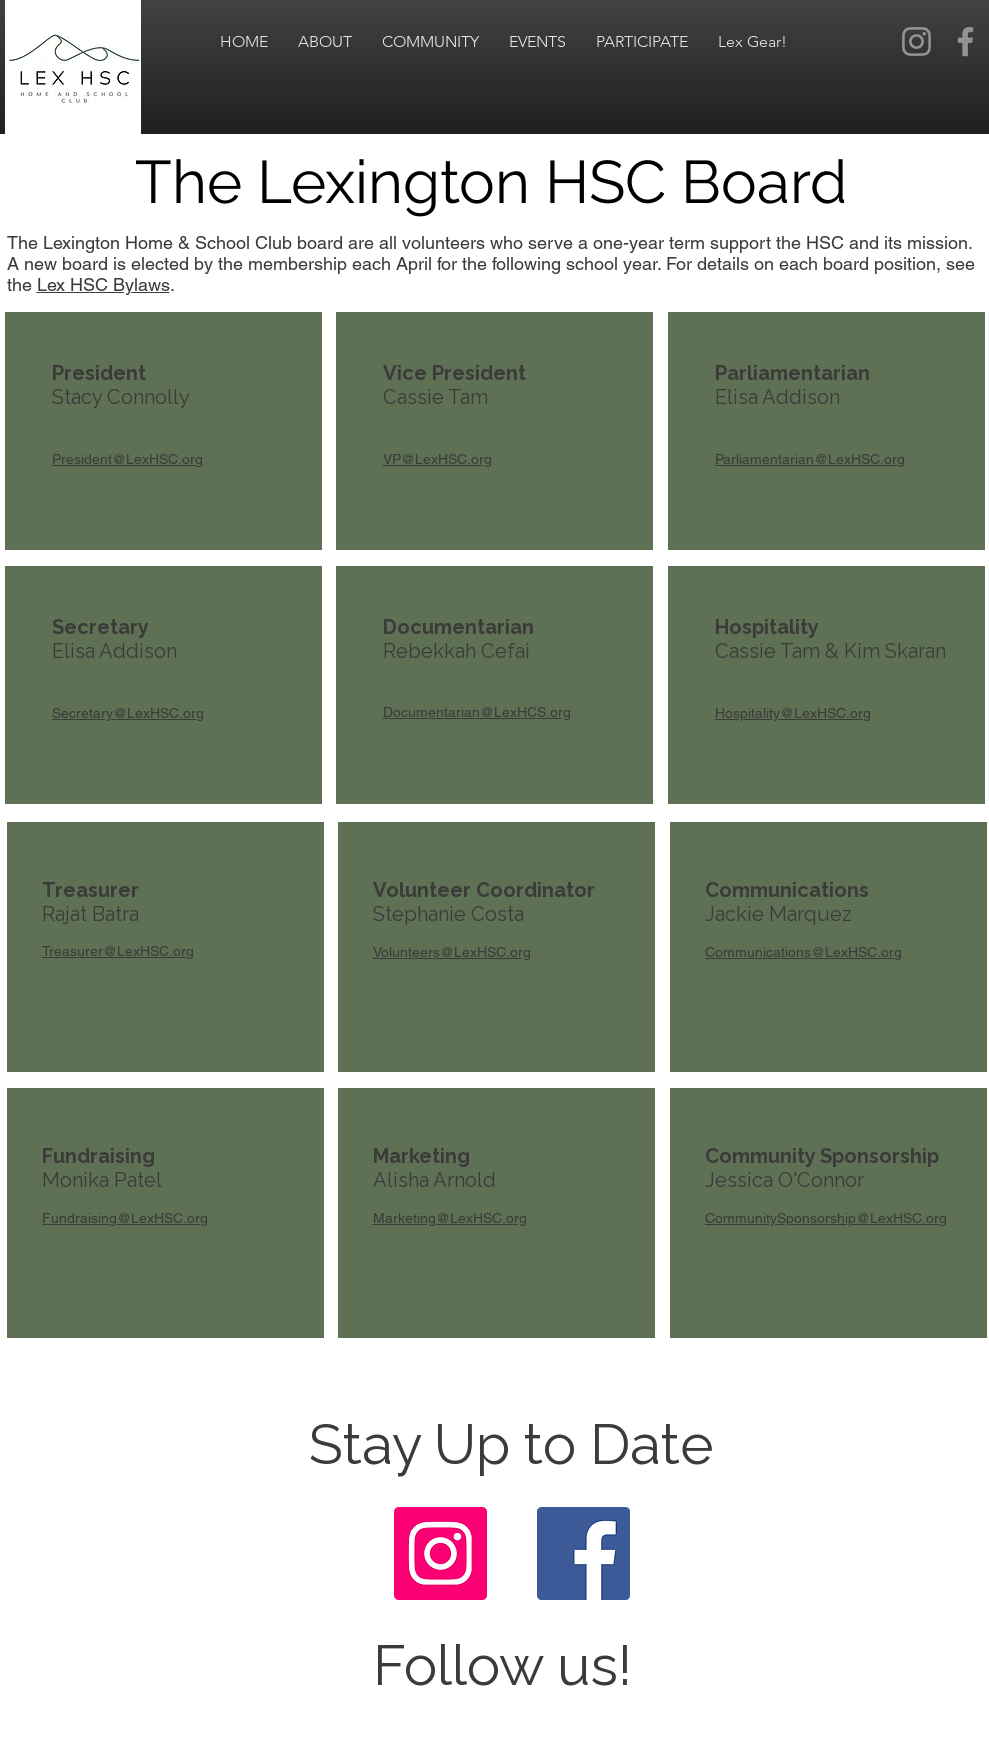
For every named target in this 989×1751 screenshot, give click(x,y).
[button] (325, 42)
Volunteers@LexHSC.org (452, 952)
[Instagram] (916, 41)
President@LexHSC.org (127, 459)
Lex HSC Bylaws (103, 284)
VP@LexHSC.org (437, 459)
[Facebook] (965, 41)
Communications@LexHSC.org (803, 952)
